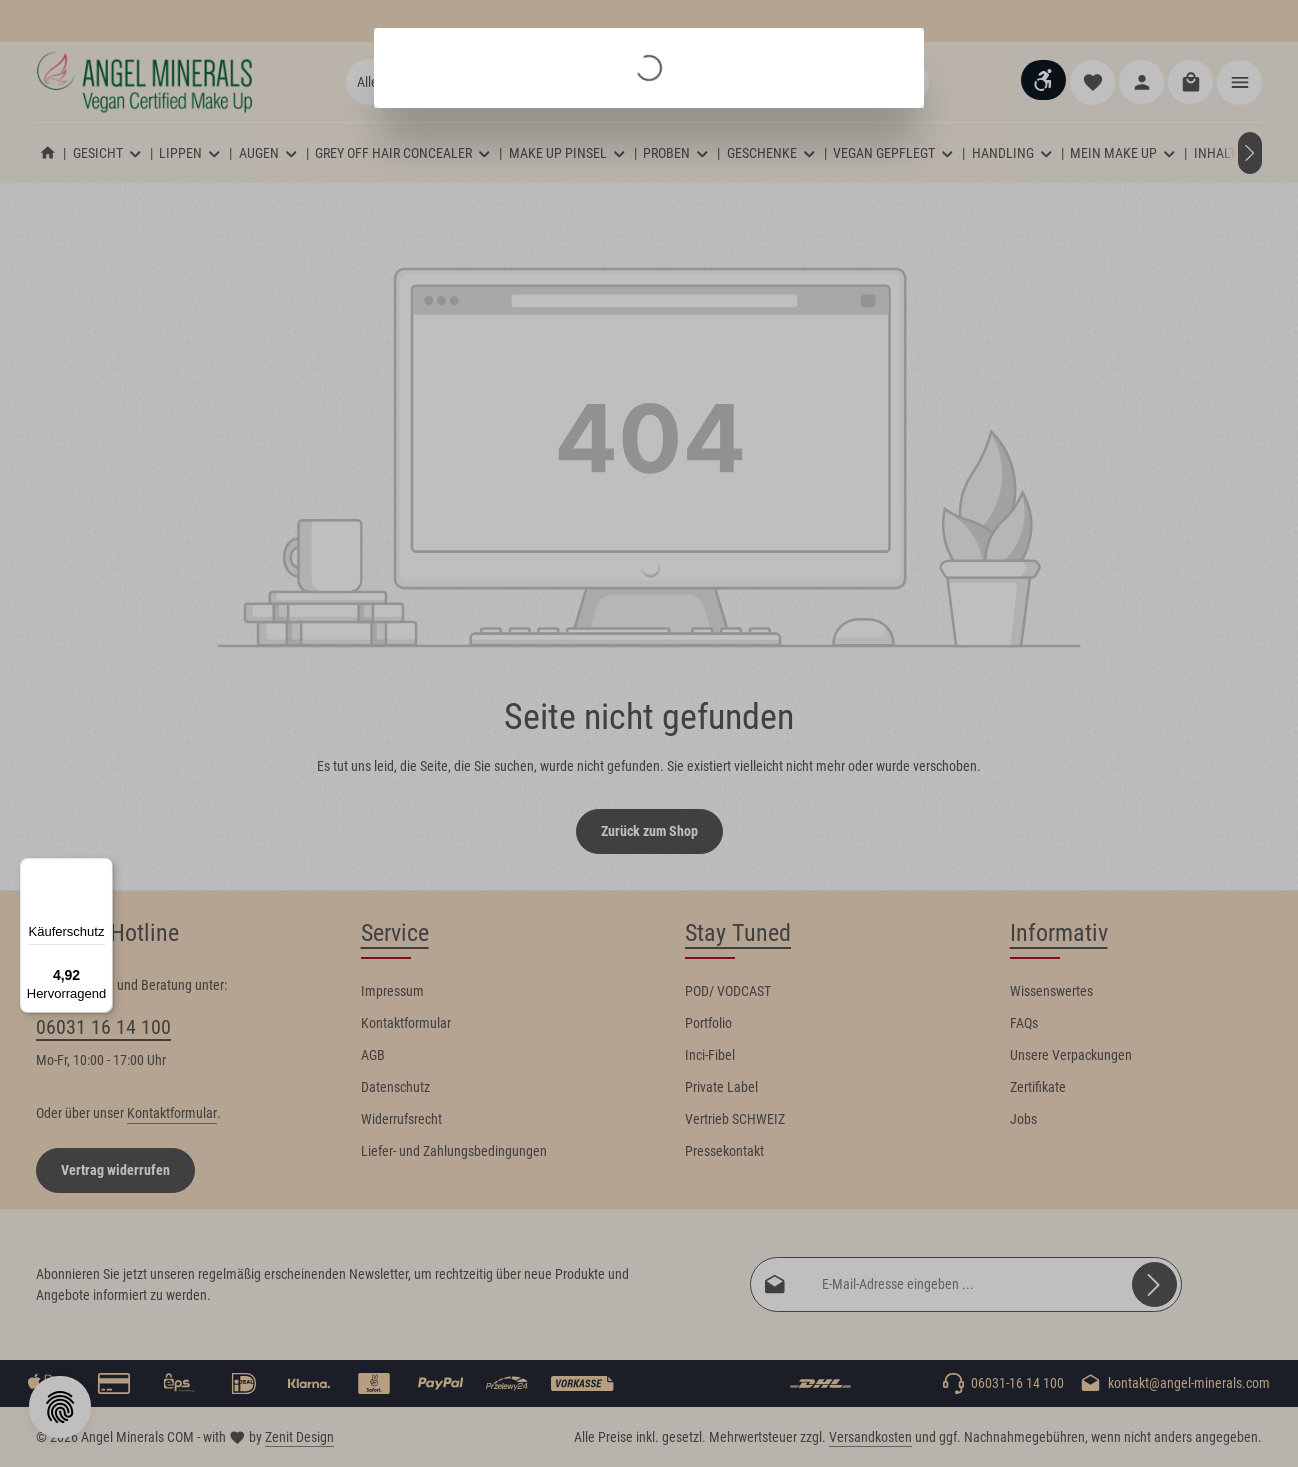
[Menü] (101, 870)
